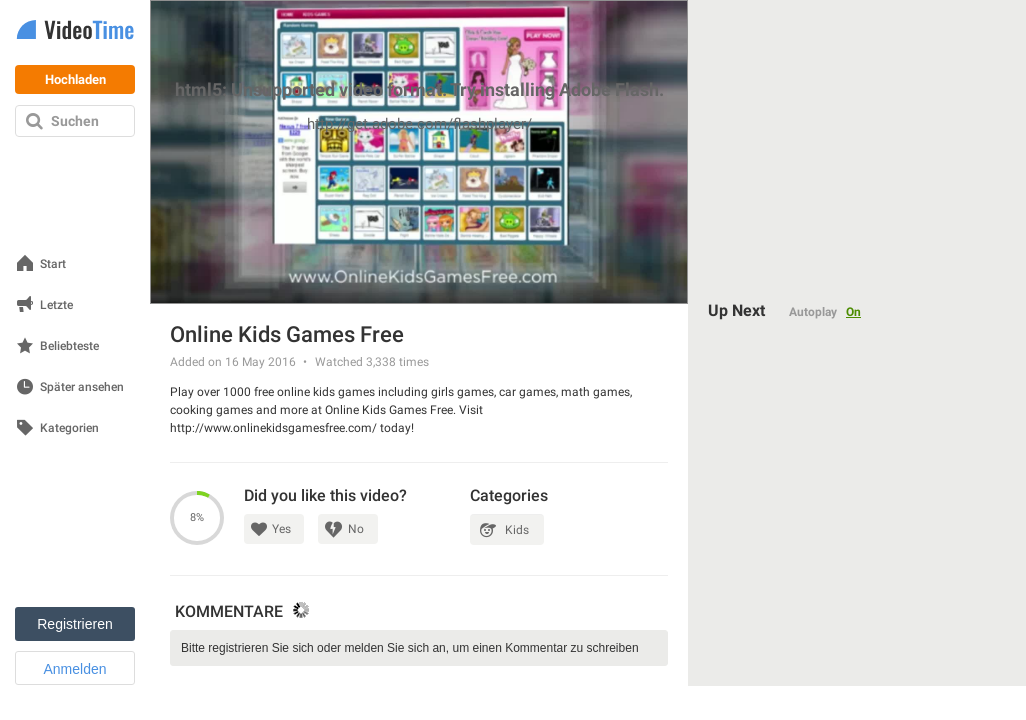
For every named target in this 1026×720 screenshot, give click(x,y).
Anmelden (74, 669)
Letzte (56, 305)
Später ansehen (82, 387)
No (356, 529)
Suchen (75, 121)
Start (53, 264)
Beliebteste (69, 346)
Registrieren (74, 624)
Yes (281, 529)
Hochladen (75, 79)
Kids (517, 530)
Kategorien (69, 428)
